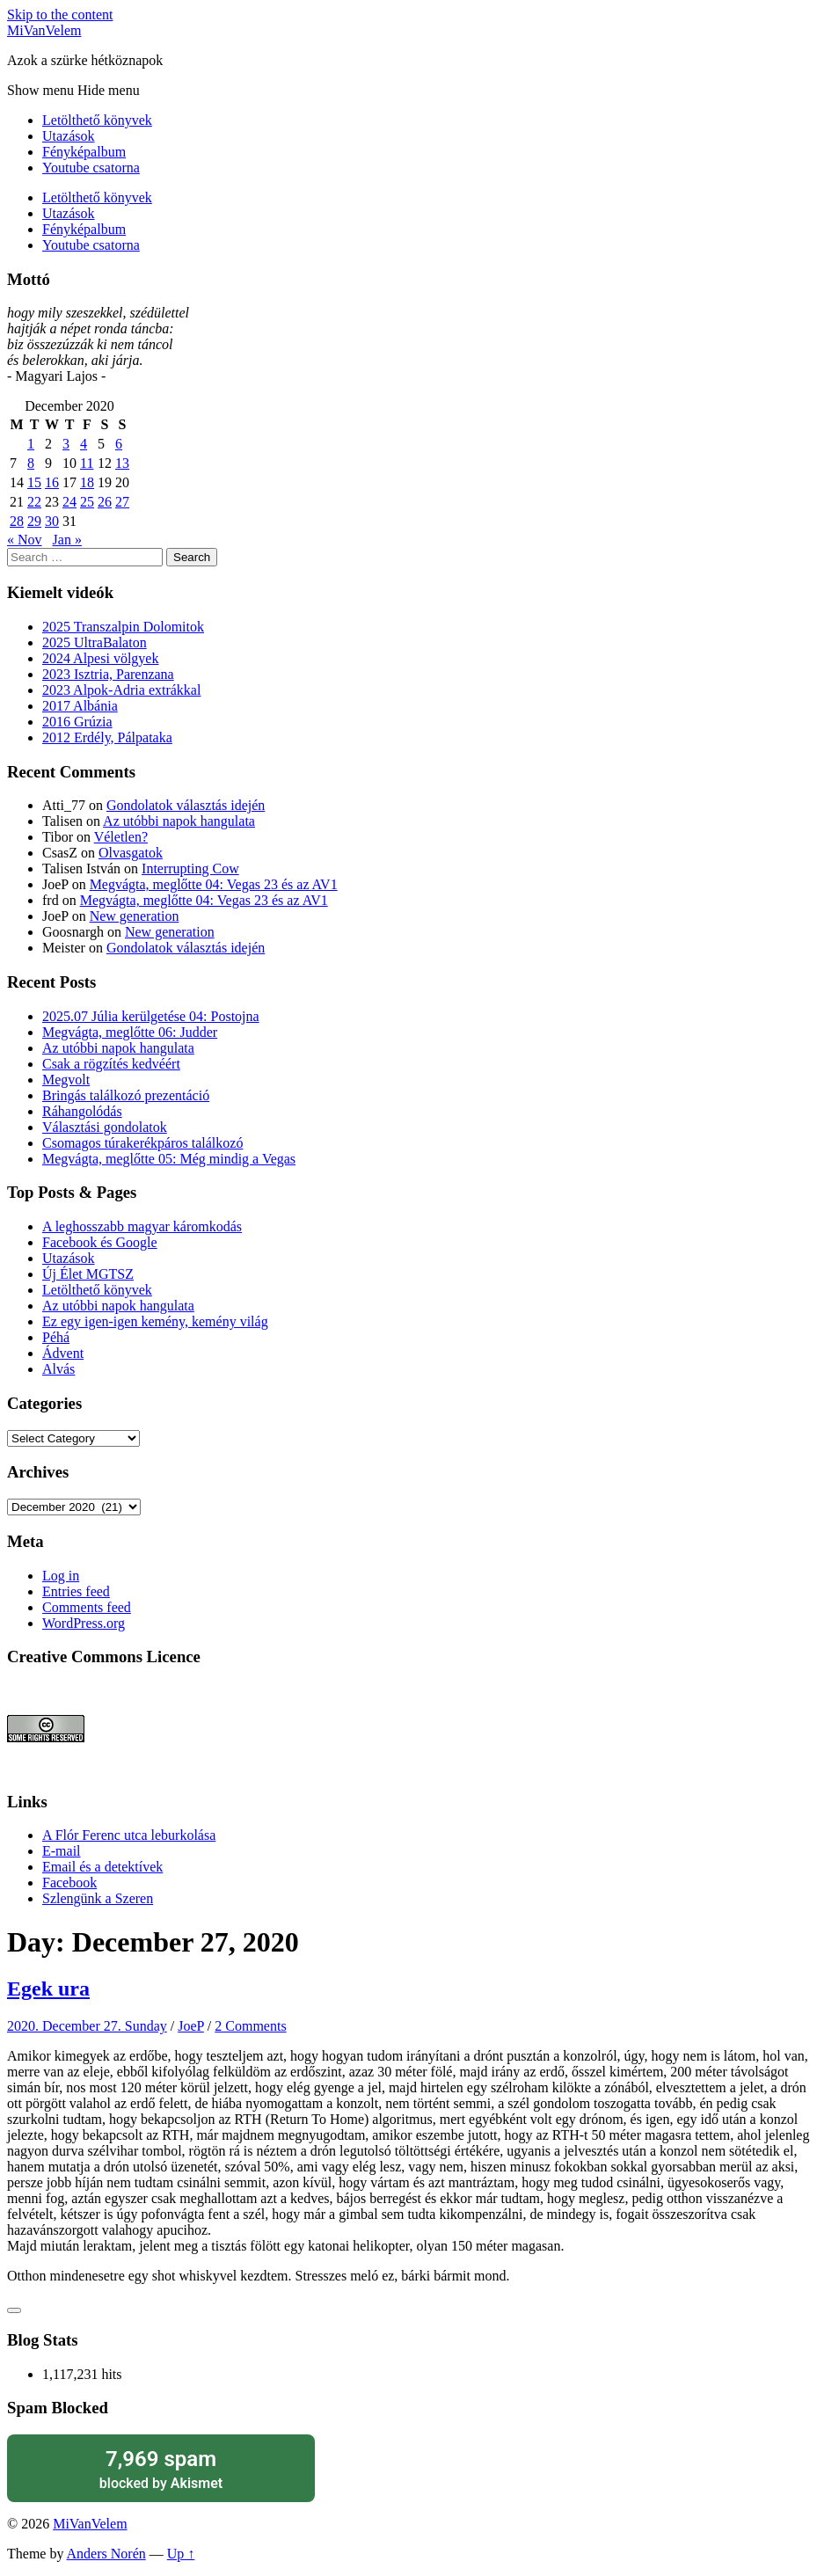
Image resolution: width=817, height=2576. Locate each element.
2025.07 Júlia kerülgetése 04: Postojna (150, 1016)
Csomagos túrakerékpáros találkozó (142, 1142)
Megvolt (66, 1079)
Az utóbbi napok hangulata (179, 821)
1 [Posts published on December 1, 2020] (30, 443)
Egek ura (48, 1988)
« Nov (24, 539)
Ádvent (63, 1353)
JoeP (191, 2025)
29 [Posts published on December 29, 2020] (34, 521)
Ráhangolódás (82, 1111)
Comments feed (86, 1607)
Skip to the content (60, 14)
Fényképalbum (84, 151)
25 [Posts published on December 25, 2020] (87, 501)
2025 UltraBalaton (94, 642)
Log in (60, 1575)
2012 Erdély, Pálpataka (107, 737)
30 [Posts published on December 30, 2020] (52, 521)
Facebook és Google (99, 1242)
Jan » (67, 539)
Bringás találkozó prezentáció (125, 1095)
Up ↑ (181, 2553)
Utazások (68, 135)
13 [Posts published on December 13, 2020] (122, 463)
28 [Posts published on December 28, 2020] (17, 521)
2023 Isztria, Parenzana (108, 674)
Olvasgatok (130, 852)
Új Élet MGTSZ (88, 1273)
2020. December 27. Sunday (87, 2025)
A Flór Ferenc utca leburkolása (128, 1835)
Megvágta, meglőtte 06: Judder (129, 1032)
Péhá (55, 1337)
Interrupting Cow (190, 868)
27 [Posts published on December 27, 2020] (122, 501)
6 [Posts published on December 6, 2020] (118, 443)
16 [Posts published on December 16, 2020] (52, 482)
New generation (134, 916)
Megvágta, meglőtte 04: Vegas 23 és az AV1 (214, 884)
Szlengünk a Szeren (97, 1898)
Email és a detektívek (102, 1866)
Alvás (58, 1368)
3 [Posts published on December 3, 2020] (65, 443)
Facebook (69, 1882)
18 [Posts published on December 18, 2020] (87, 482)
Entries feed (76, 1591)
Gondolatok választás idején (185, 805)
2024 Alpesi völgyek (100, 658)
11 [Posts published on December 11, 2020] (86, 463)
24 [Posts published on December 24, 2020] (69, 501)
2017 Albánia (80, 705)
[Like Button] (14, 2310)
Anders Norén (106, 2553)
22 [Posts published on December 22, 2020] (34, 501)
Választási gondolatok (104, 1127)
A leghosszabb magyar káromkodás (142, 1226)
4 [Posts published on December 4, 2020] (83, 443)
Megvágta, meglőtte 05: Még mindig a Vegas (168, 1158)
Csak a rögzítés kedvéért (111, 1063)
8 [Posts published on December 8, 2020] (30, 463)
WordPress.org (83, 1623)
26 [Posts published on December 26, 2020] (105, 501)
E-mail (61, 1850)
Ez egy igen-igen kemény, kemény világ (155, 1321)
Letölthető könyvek (97, 120)
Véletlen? (121, 836)
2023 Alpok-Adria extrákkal (121, 689)
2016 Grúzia (77, 721)
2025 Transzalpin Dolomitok (123, 626)
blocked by (161, 2468)
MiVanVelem (44, 30)
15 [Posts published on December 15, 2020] (34, 482)
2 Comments (250, 2025)
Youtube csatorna (91, 167)
